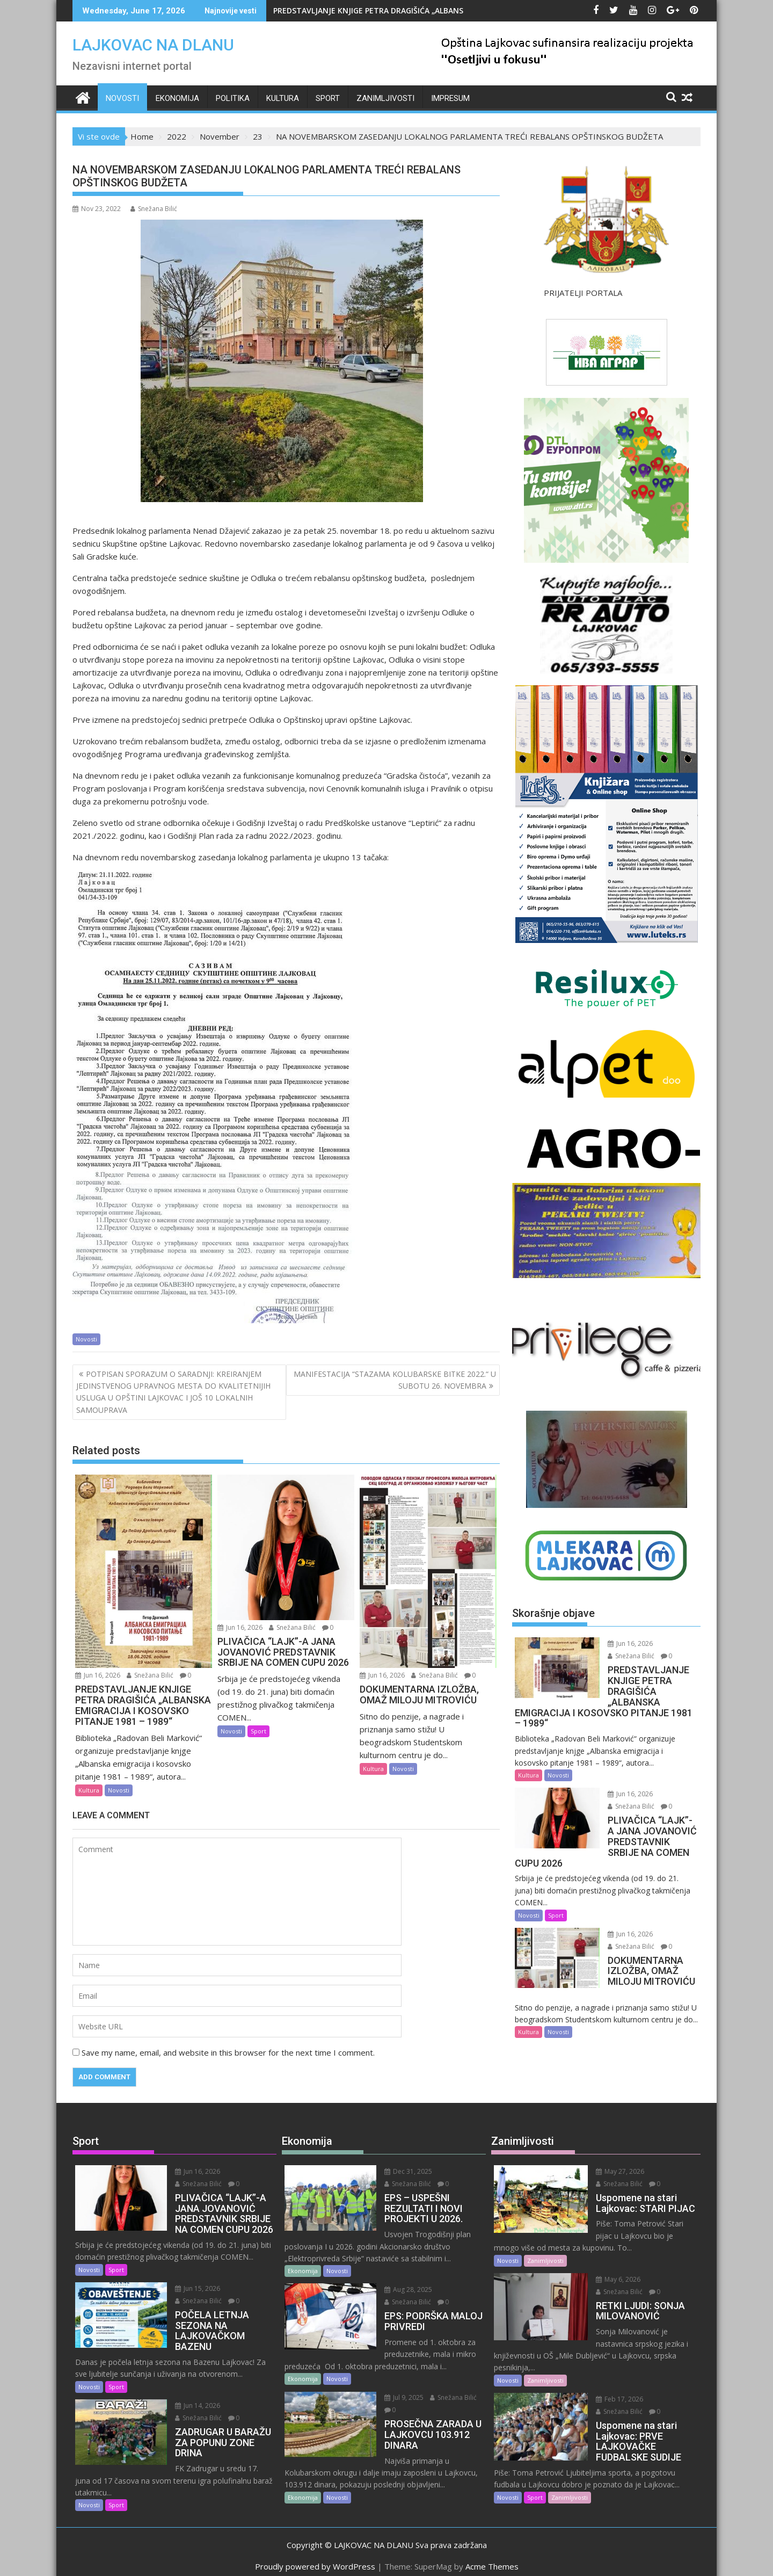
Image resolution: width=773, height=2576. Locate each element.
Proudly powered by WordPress (315, 2558)
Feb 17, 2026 (613, 2374)
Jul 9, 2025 (397, 2397)
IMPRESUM (450, 98)
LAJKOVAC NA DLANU (153, 44)
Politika (233, 98)
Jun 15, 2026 (191, 2288)
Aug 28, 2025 (402, 2289)
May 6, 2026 (611, 2267)
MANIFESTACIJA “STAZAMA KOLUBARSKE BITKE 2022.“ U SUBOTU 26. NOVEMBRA (395, 1380)
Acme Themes (492, 2558)
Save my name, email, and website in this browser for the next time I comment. (228, 2052)
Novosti (122, 98)
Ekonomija (177, 98)
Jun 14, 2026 (191, 2405)
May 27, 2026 (613, 2171)
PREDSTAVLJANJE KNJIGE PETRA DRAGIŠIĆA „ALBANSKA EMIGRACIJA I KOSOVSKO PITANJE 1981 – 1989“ (459, 10)
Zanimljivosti (385, 98)
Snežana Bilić (153, 208)
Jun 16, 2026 (97, 1675)
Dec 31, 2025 (402, 2171)
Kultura (282, 98)
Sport (328, 98)
